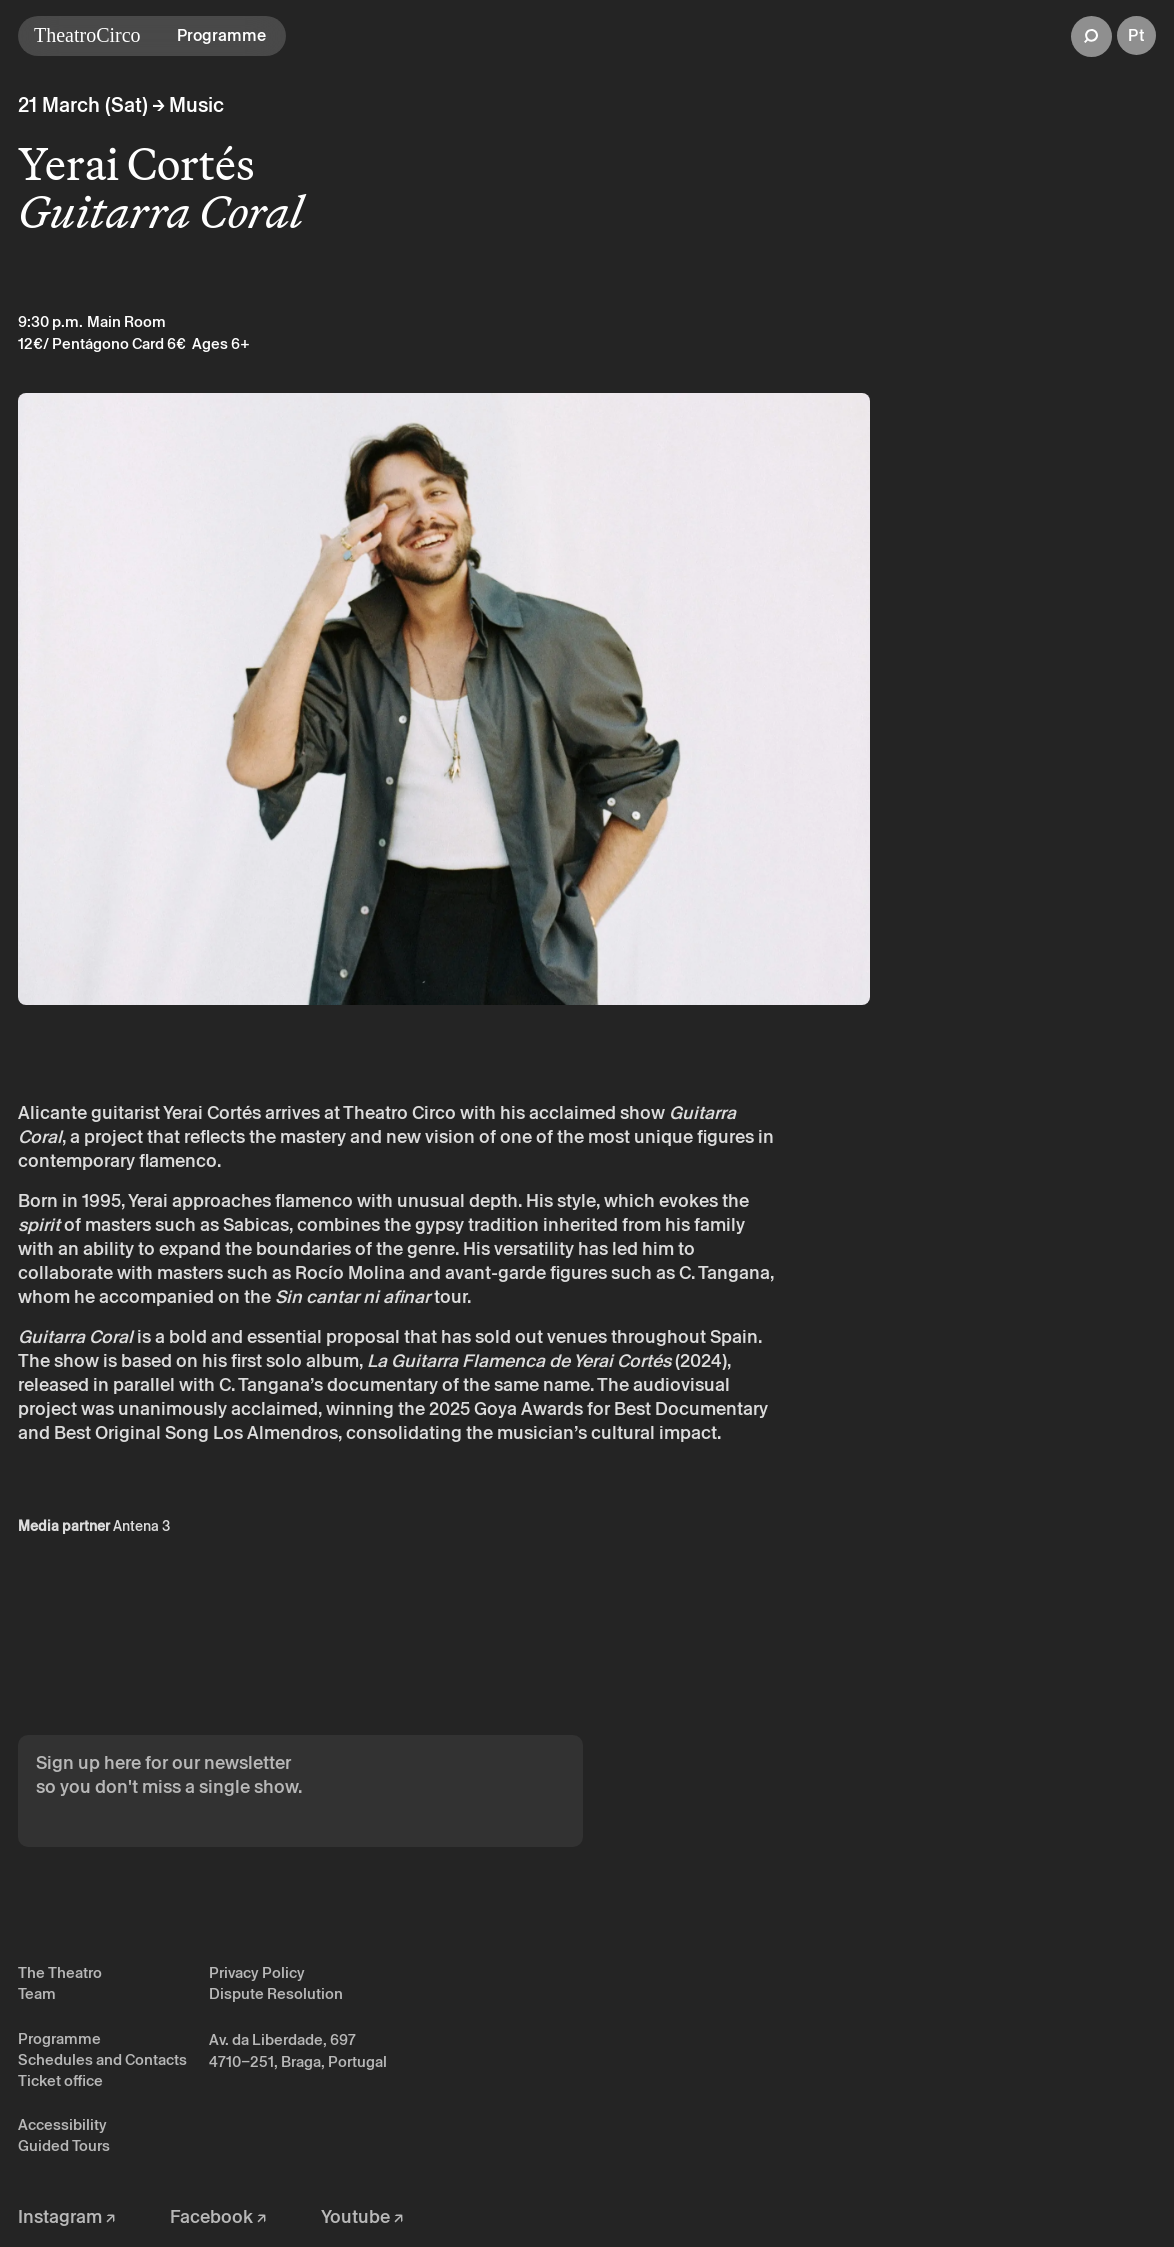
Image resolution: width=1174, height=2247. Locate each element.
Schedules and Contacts (102, 2059)
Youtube (362, 2216)
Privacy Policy (257, 1972)
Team (37, 1993)
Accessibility (62, 2124)
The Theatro (60, 1972)
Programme (59, 2038)
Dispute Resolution (276, 1993)
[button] (1091, 36)
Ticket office (60, 2080)
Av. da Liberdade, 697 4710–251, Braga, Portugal (298, 2051)
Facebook (218, 2216)
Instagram (66, 2216)
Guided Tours (64, 2145)
